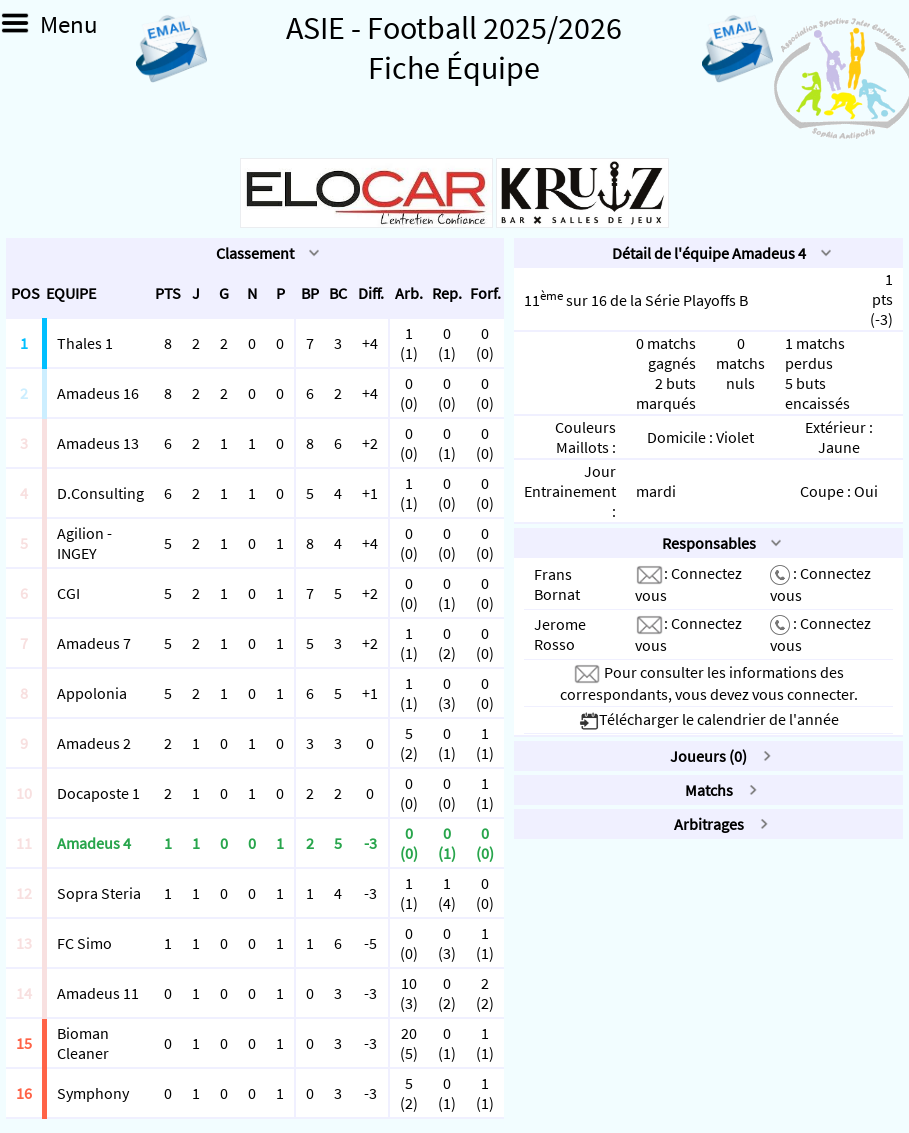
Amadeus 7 (94, 643)
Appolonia (92, 693)
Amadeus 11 (98, 993)
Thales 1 (85, 343)
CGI (68, 593)
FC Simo (84, 943)
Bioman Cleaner (83, 1043)
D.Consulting (100, 493)
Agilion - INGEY (84, 543)
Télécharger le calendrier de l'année (709, 719)
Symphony (93, 1093)
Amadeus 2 (94, 743)
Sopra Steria (99, 893)
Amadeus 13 (98, 443)
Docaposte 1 (98, 793)
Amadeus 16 (98, 393)
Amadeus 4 (94, 843)
